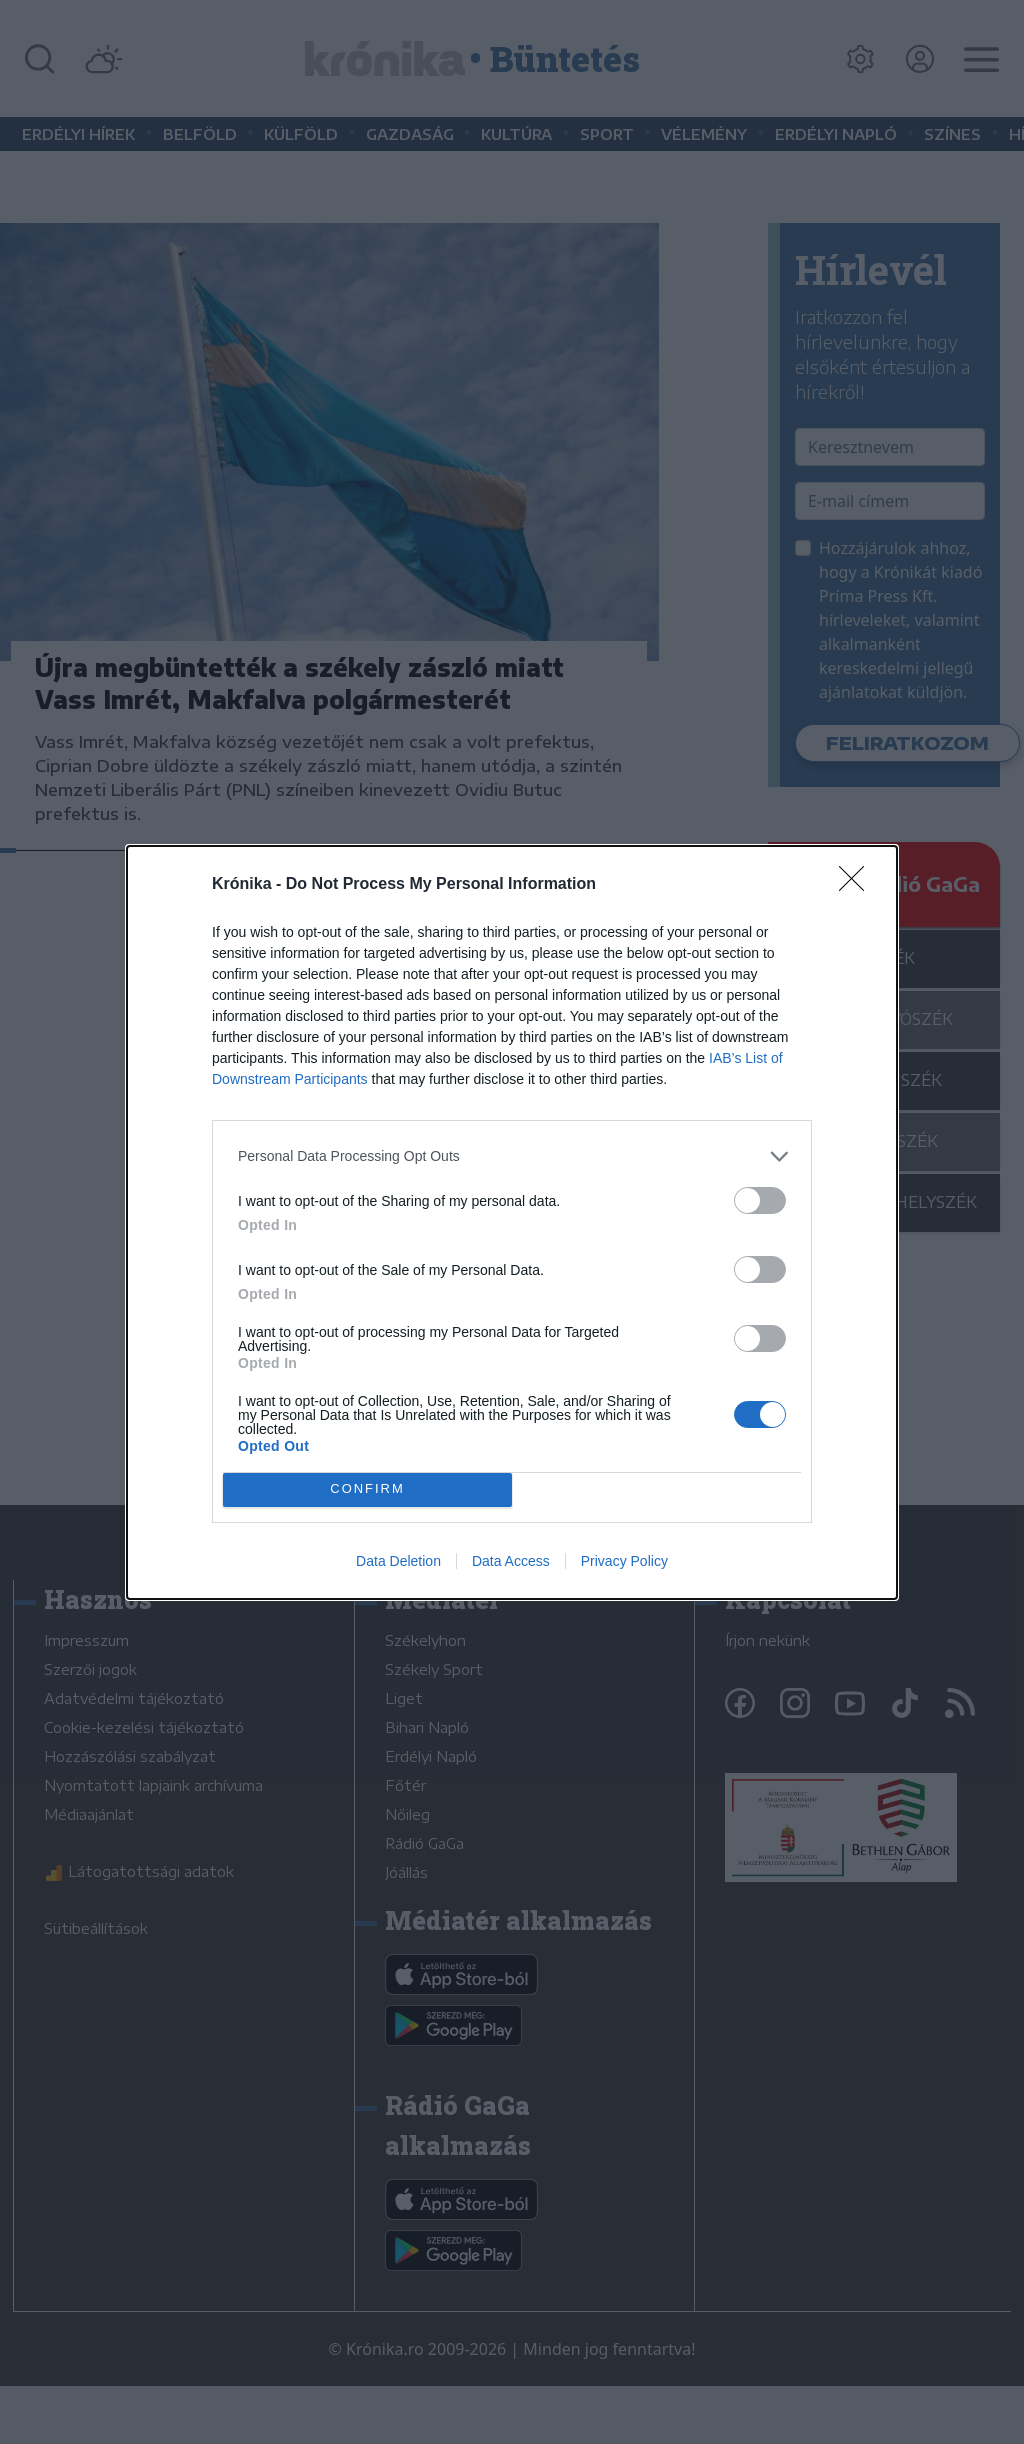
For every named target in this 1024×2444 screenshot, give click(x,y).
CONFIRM (367, 1489)
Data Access (511, 1561)
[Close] (858, 885)
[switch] (760, 1200)
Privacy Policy (624, 1561)
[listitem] (512, 1156)
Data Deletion (398, 1561)
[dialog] (512, 1222)
